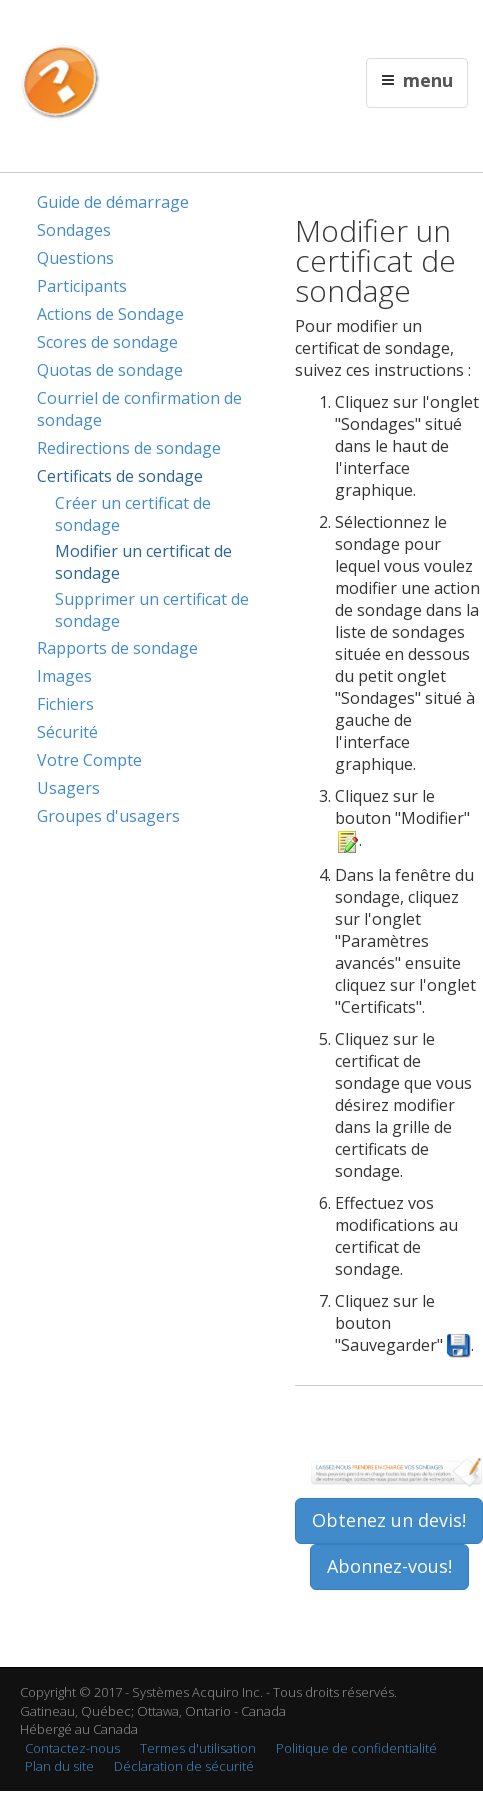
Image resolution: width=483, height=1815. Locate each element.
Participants (82, 286)
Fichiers (65, 704)
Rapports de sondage (117, 648)
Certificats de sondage (120, 476)
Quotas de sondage (110, 370)
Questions (75, 258)
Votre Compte (89, 760)
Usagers (68, 788)
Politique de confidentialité (356, 1748)
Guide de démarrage (113, 202)
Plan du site (59, 1766)
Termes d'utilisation (198, 1748)
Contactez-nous (72, 1748)
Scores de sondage (107, 342)
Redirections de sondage (129, 448)
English (177, 26)
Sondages (74, 230)
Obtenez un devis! (389, 1520)
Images (64, 676)
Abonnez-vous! (389, 1566)
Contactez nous (247, 26)
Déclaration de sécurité (184, 1766)
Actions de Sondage (110, 314)
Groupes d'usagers (108, 816)
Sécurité (67, 732)
